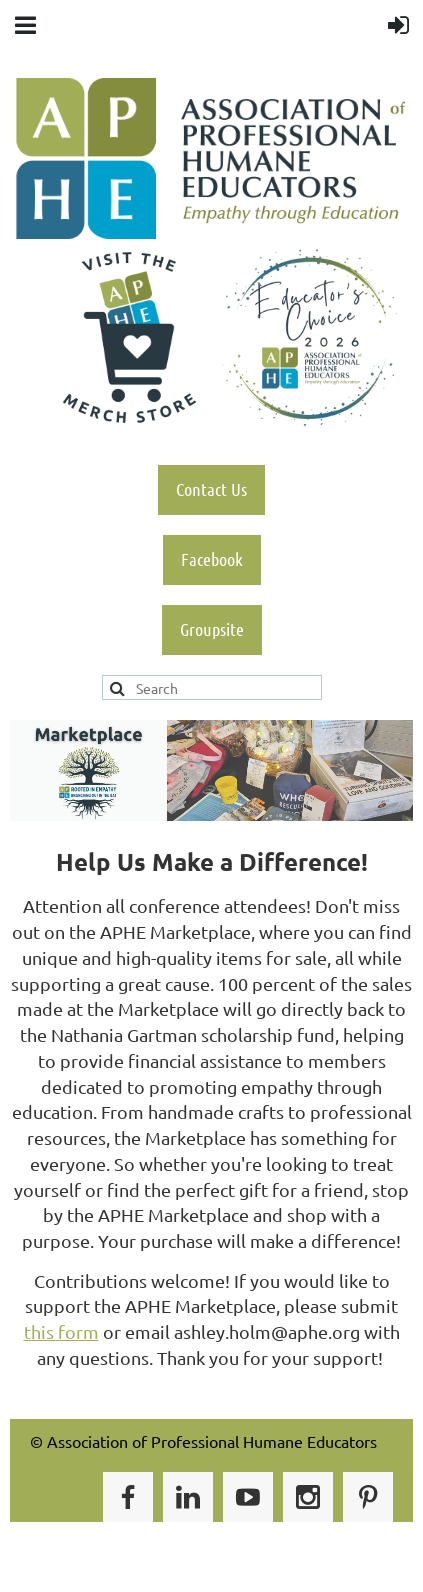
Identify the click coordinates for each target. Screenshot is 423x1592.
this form (61, 1331)
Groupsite (212, 629)
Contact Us (211, 489)
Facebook (212, 559)
